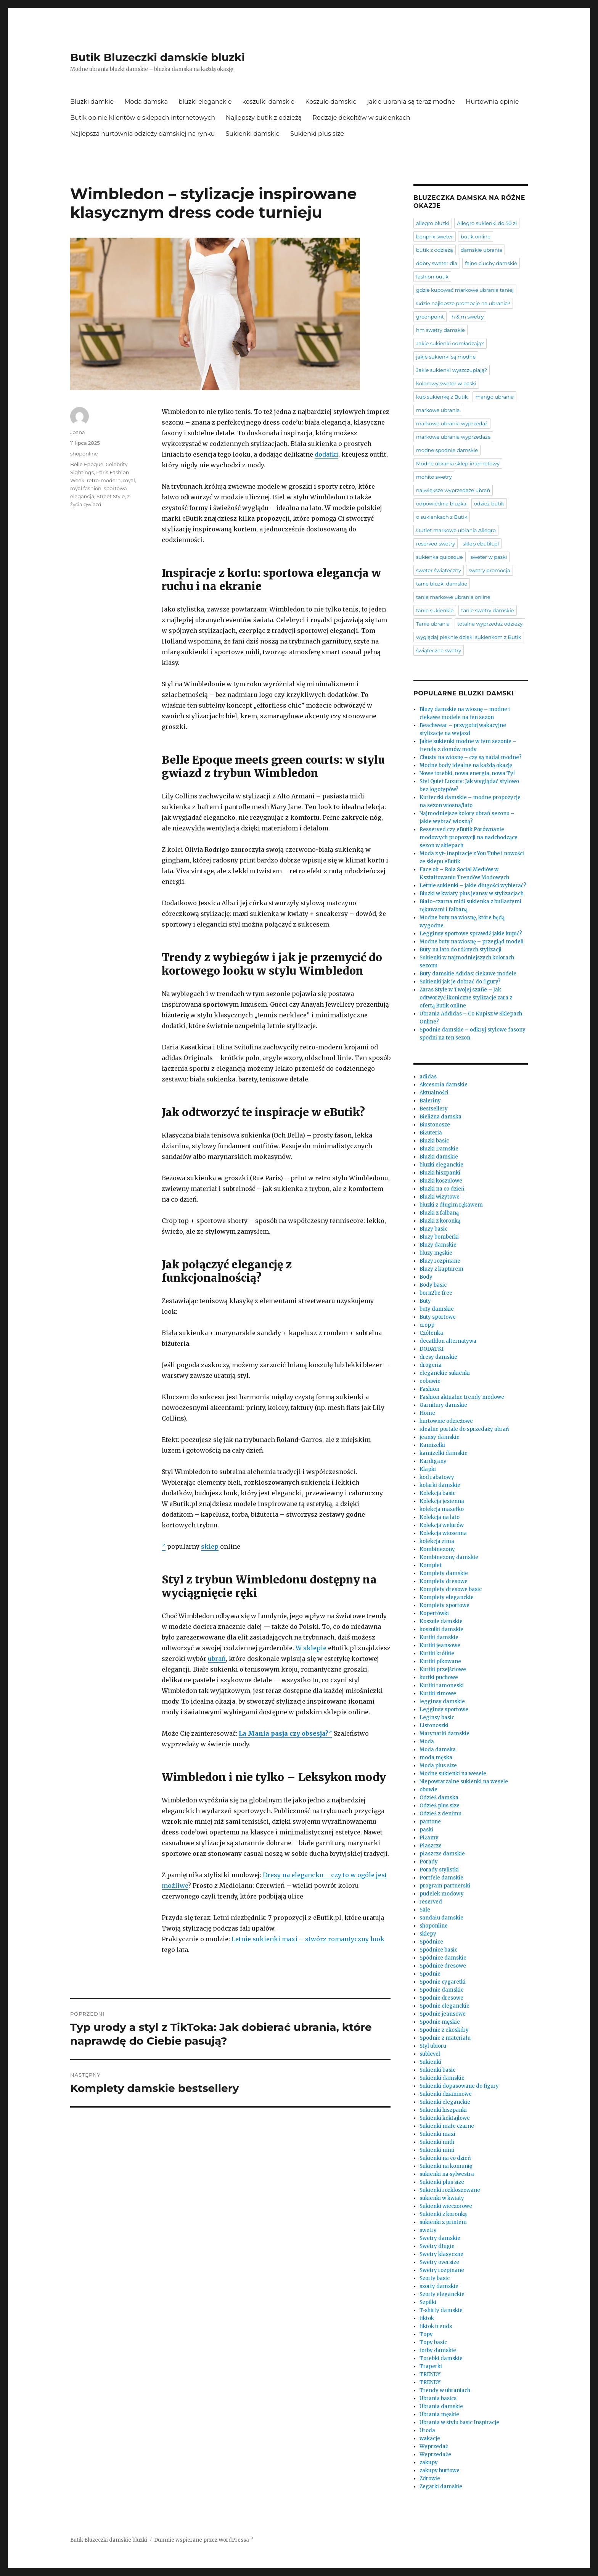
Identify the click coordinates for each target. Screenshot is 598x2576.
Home (427, 1413)
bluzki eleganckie (204, 101)
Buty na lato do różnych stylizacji (461, 949)
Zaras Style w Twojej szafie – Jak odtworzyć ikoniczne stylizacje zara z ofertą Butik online (466, 997)
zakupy (429, 2462)
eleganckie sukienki (445, 1373)
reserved (431, 1902)
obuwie (428, 1789)
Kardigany (433, 1461)
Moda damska (146, 101)
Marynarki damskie (444, 1733)
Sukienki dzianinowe (446, 2094)
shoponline (84, 454)
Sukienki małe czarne (447, 2126)
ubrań (217, 1658)
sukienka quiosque (439, 557)
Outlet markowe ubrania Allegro (456, 530)
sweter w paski (489, 557)
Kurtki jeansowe (440, 1645)
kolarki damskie (440, 1485)
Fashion (429, 1389)
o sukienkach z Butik (441, 517)
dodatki (326, 454)
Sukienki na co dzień (445, 2158)
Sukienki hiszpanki (443, 2110)
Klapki (428, 1469)
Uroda (427, 2430)
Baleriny (430, 1100)
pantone (430, 1821)
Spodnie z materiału (445, 2038)
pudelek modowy (442, 1894)
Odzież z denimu (440, 1813)
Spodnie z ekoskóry (444, 2030)
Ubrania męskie (439, 2414)
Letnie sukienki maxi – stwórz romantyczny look (307, 1939)
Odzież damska (439, 1797)
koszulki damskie (268, 101)
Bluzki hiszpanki (440, 1173)
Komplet (431, 1565)
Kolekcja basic (437, 1493)
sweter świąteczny (438, 570)
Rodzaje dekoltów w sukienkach (361, 117)
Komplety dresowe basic (451, 1589)
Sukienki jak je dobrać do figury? (460, 981)
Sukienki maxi (437, 2134)
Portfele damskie (441, 1877)
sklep (210, 1546)
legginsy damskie (442, 1701)
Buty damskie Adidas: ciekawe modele (468, 973)
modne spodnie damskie (447, 450)
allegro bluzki (432, 223)
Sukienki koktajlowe (445, 2118)
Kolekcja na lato (440, 1517)
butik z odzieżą (434, 250)
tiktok (427, 2318)
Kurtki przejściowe (443, 1669)
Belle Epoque (86, 464)
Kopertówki (434, 1613)
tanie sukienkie (434, 610)
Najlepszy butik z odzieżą (264, 117)
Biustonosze (435, 1124)
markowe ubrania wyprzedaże (453, 437)
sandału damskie (441, 1918)
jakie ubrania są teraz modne (411, 101)
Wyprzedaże (435, 2454)
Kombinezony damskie (449, 1557)
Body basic (433, 1285)
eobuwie (430, 1381)
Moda (427, 1741)
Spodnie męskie (440, 2022)
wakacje (430, 2438)
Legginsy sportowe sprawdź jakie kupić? (471, 933)
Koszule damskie (331, 101)
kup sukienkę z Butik (442, 397)
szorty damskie (439, 2286)
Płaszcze (431, 1845)
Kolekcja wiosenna (443, 1533)
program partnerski (445, 1886)
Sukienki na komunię (446, 2166)
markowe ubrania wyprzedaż (452, 423)
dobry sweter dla (436, 263)
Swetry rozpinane (442, 2270)
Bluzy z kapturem (441, 1269)
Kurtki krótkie (437, 1653)
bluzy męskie (436, 1253)
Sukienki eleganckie (445, 2102)
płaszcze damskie (442, 1853)
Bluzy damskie (438, 1245)
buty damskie (437, 1309)
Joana (77, 432)
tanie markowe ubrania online (453, 597)
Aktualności (434, 1092)
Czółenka (431, 1333)
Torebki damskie (441, 2358)
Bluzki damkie (92, 101)
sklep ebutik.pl (481, 544)
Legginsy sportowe (444, 1709)
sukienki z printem (443, 2222)
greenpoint (430, 317)
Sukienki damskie (252, 133)
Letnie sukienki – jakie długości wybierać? (473, 885)
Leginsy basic (437, 1717)
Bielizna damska (440, 1116)
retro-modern (104, 480)
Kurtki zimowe (438, 1693)
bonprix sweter (434, 236)
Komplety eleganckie (447, 1597)
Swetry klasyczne (441, 2254)
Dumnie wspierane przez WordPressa (203, 2540)
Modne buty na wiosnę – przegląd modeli (472, 941)
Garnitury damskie (443, 1405)
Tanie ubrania (433, 624)
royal (129, 480)
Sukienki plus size (317, 133)
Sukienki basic (437, 2070)
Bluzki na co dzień (442, 1189)
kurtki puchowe (439, 1677)
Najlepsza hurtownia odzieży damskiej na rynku (142, 133)
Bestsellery (434, 1108)
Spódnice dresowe (443, 1966)
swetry (428, 2230)
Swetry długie (437, 2246)
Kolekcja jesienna (442, 1501)
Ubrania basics (438, 2398)
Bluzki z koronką (440, 1221)
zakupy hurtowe (440, 2470)
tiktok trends (436, 2326)
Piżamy (429, 1837)
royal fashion (85, 488)
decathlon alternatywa (448, 1341)
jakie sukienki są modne (446, 357)
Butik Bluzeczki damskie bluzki (157, 57)
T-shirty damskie (441, 2310)
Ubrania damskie (441, 2406)
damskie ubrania (481, 250)
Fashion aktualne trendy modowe (462, 1397)
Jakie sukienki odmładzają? (450, 343)
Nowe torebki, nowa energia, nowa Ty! (467, 773)
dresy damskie (438, 1357)
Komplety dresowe (444, 1581)
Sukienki (430, 2062)
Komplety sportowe (444, 1605)
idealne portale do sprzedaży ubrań (464, 1429)
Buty (425, 1301)
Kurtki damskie (439, 1637)
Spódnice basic (438, 1950)
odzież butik (489, 503)
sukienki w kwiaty (442, 2198)
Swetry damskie (440, 2238)
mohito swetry (434, 477)
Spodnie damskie (442, 1990)
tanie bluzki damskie (441, 584)
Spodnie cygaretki (443, 1982)
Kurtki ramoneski (442, 1685)
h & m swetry (468, 317)
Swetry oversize (439, 2262)
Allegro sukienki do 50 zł (487, 223)
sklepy (428, 1934)
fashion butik (432, 277)
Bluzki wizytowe (440, 1197)
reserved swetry (435, 544)
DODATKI (432, 1349)
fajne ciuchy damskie (491, 263)
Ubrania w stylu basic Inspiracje (459, 2422)
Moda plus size (438, 1765)
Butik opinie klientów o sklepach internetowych (142, 117)
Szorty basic (435, 2278)
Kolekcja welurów (442, 1525)
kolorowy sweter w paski (446, 383)
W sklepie (311, 1648)
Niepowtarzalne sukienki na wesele (464, 1781)
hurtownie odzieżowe (446, 1421)
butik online (475, 236)
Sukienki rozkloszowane (450, 2190)
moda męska (436, 1757)
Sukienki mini (437, 2150)
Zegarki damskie (441, 2486)
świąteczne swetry (438, 650)
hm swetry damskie (440, 330)
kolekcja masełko (442, 1509)
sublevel (430, 2054)
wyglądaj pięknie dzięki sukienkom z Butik (468, 637)
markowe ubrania (438, 410)
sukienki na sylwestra (447, 2174)
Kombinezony (437, 1549)
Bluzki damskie (439, 1157)
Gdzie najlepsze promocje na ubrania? (463, 303)
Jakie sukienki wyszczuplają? (451, 370)
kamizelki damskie (444, 1453)
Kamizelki (432, 1445)
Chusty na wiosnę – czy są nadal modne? (471, 757)
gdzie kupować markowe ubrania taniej (465, 290)
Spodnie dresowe (441, 1998)
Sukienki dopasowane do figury (459, 2086)
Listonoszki (434, 1725)
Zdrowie (430, 2478)
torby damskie (438, 2350)
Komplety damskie (444, 1573)
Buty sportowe (438, 1317)
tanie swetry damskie (487, 610)
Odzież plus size (440, 1805)
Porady (429, 1861)
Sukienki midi (437, 2142)
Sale (425, 1910)
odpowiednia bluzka (441, 503)
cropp (427, 1325)
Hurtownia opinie (492, 101)
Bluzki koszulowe (441, 1181)
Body (426, 1277)
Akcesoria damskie (444, 1084)
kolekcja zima (437, 1541)
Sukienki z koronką (443, 2214)
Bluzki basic (434, 1141)
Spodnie (430, 1974)
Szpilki (428, 2302)
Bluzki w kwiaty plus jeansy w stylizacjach (472, 893)
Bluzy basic (433, 1229)
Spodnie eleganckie (444, 2006)
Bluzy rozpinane (440, 1261)
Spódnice (431, 1942)
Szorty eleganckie (442, 2294)
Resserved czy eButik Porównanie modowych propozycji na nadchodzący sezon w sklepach (469, 837)
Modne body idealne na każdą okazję (466, 765)
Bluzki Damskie (439, 1149)
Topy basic (433, 2342)
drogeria (431, 1365)
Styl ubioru (433, 2046)
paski (426, 1829)
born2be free (436, 1293)
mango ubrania (494, 397)
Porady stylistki (439, 1869)
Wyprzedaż (434, 2446)
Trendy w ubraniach (445, 2390)
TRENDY (430, 2374)
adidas (428, 1076)
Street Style (110, 496)
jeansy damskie (440, 1437)
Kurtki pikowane (440, 1661)
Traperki (431, 2366)
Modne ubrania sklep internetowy (458, 463)
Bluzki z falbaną (439, 1213)
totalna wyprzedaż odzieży (489, 624)
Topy (426, 2334)
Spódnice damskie (443, 1958)
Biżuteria (431, 1133)
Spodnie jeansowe (443, 2014)
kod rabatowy (437, 1477)
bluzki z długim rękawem (451, 1205)
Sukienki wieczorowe (446, 2206)
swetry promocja (489, 570)
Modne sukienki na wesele (453, 1773)
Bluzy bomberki (439, 1237)
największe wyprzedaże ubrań (453, 490)
